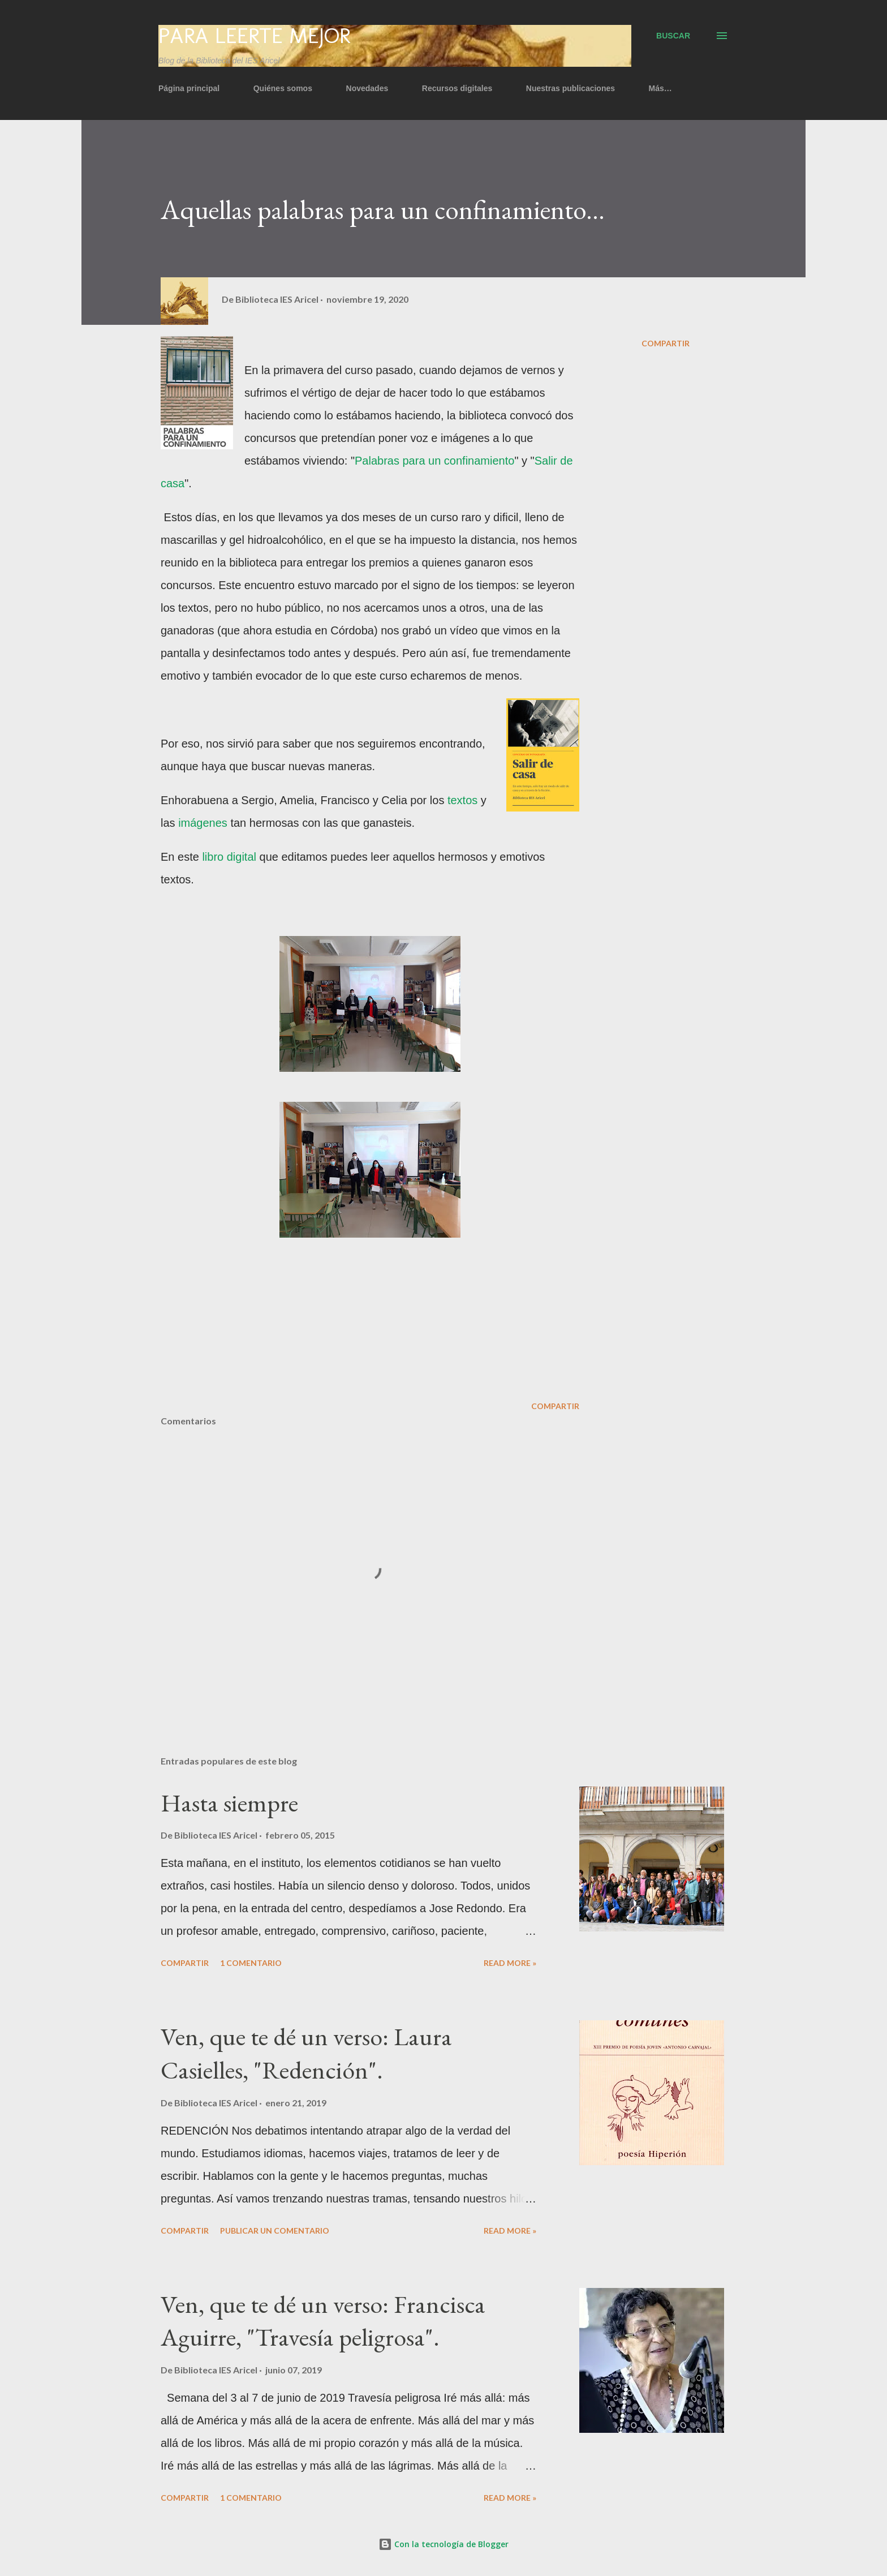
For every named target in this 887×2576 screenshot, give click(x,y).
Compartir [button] (665, 343)
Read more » (510, 1963)
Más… (660, 88)
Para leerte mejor (254, 36)
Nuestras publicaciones (570, 88)
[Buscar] (673, 35)
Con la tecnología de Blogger (443, 2544)
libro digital (229, 857)
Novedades (367, 88)
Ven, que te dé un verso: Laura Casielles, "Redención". (306, 2053)
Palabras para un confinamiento (434, 460)
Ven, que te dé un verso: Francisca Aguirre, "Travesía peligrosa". (323, 2321)
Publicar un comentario (274, 2230)
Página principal (188, 88)
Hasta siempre (229, 1803)
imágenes (204, 823)
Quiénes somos (282, 88)
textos (464, 800)
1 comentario (251, 1963)
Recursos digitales (457, 88)
